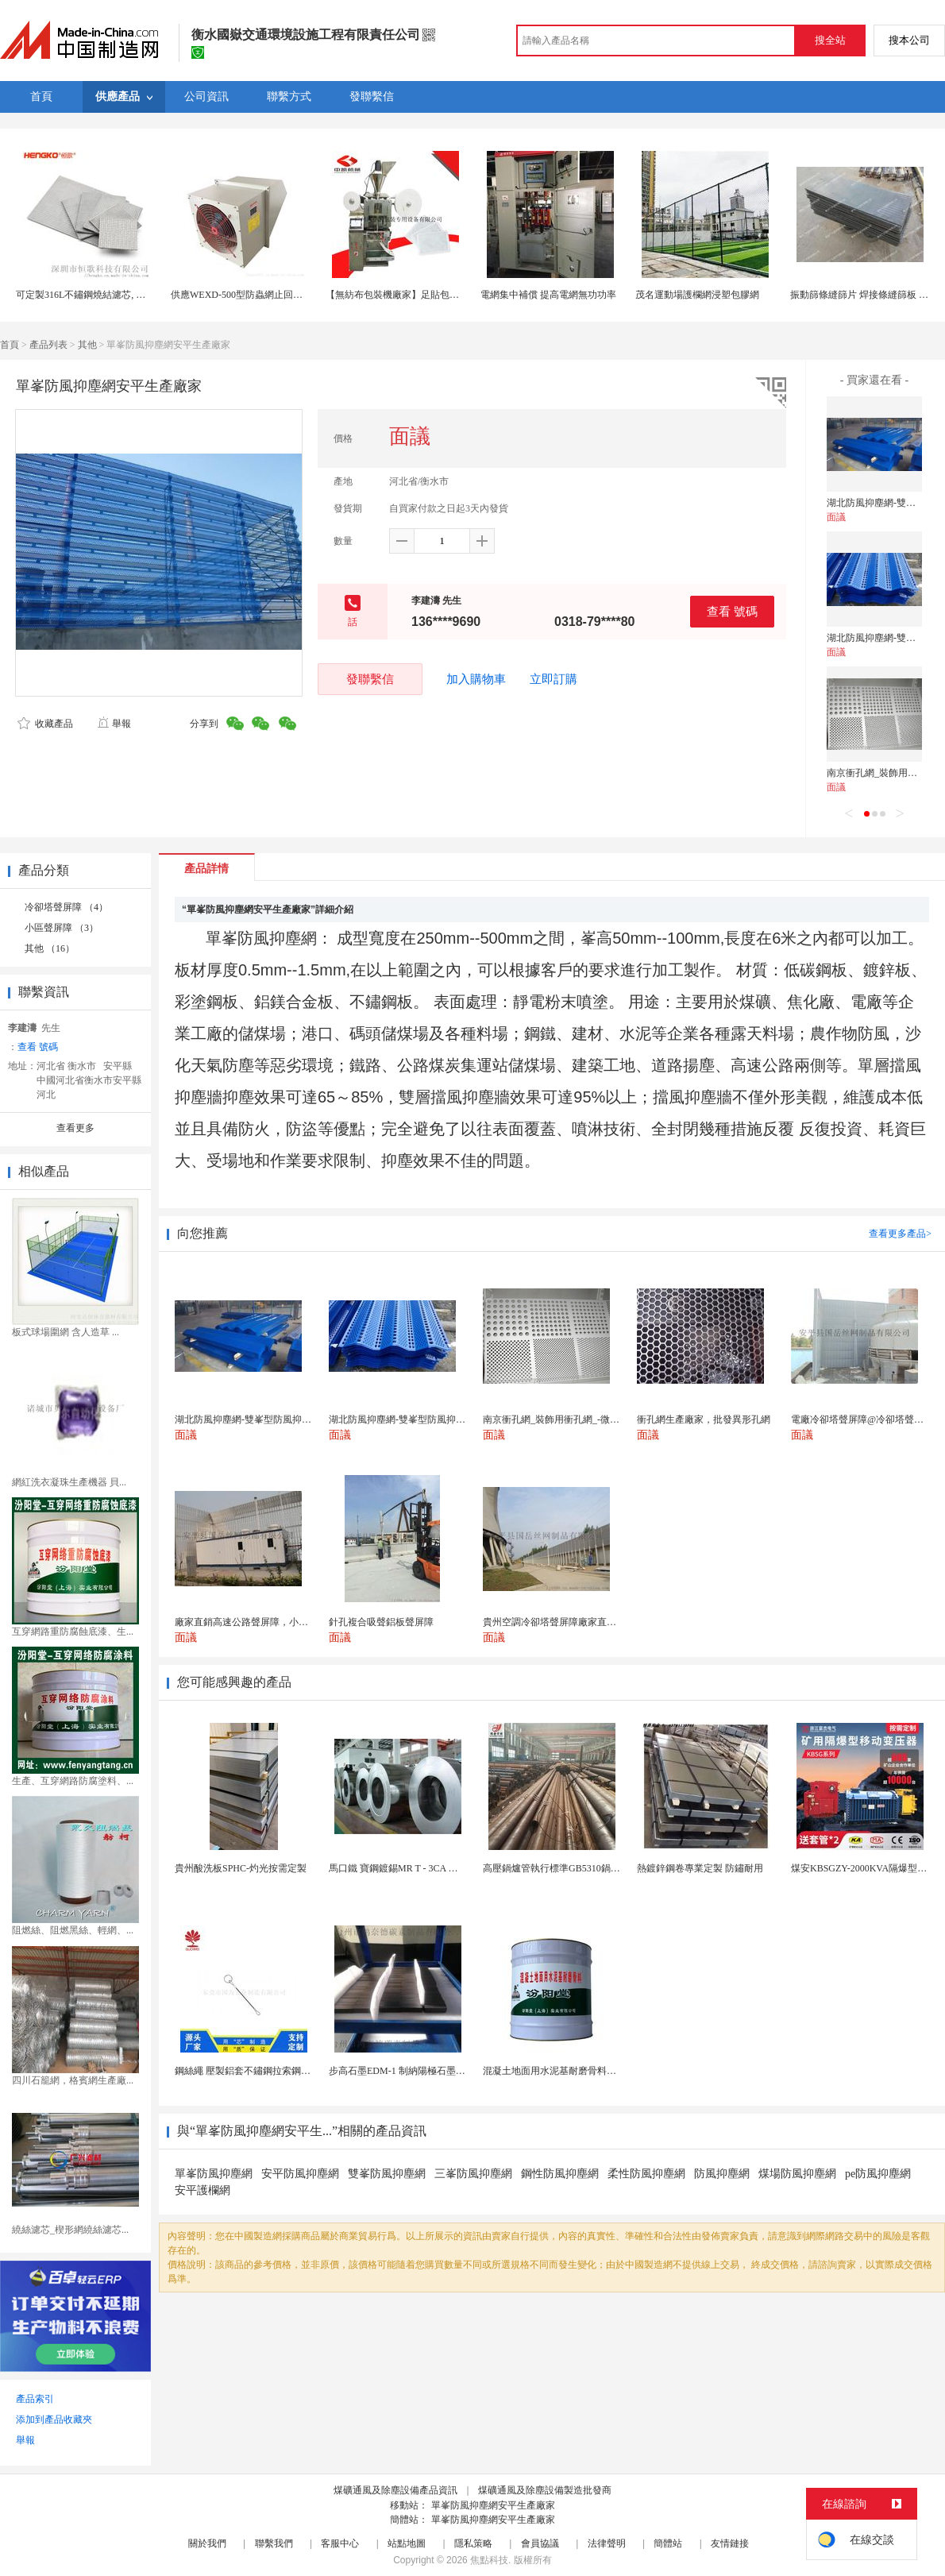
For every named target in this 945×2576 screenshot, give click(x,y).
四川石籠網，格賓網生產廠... (72, 2080)
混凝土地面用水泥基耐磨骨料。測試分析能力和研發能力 (602, 2070)
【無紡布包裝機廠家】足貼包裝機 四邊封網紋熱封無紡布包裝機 (460, 294)
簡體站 (668, 2543)
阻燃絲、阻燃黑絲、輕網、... (72, 1930)
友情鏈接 (730, 2543)
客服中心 (340, 2543)
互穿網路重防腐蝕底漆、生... (72, 1631)
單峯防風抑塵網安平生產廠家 (493, 2505)
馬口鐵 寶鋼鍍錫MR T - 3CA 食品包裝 (408, 1868)
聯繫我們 (274, 2543)
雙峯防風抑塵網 (387, 2174)
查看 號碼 (732, 611)
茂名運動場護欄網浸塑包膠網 (697, 294)
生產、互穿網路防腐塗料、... (72, 1780)
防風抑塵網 (722, 2174)
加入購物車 (476, 679)
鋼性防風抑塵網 (560, 2174)
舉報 (114, 723)
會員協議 (540, 2543)
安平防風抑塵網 (300, 2174)
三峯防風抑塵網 (473, 2174)
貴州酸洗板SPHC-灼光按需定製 (241, 1868)
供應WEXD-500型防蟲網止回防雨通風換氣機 (265, 294)
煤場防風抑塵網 (797, 2174)
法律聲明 (607, 2543)
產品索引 (35, 2398)
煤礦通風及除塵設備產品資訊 (395, 2490)
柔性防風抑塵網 (646, 2174)
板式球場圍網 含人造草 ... (65, 1332)
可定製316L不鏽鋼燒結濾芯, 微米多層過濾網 (109, 294)
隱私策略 (473, 2543)
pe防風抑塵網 (878, 2174)
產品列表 (48, 344)
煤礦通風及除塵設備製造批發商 (544, 2490)
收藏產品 (45, 723)
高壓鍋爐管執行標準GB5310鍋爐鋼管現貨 (570, 1868)
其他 (87, 344)
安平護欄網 (202, 2190)
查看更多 (75, 1128)
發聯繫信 (370, 679)
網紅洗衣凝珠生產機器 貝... (69, 1482)
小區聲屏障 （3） (61, 927)
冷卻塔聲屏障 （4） (66, 907)
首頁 (9, 344)
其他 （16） (50, 948)
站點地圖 (407, 2543)
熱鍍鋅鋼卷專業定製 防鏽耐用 (700, 1868)
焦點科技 (489, 2560)
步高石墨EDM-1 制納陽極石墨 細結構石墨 (417, 2070)
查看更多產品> (900, 1233)
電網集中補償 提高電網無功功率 (548, 294)
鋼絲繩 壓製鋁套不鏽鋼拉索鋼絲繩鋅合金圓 (266, 2070)
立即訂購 (553, 679)
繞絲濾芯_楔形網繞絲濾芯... (70, 2229)
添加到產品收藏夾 (54, 2419)
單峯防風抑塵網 (214, 2174)
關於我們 (207, 2543)
